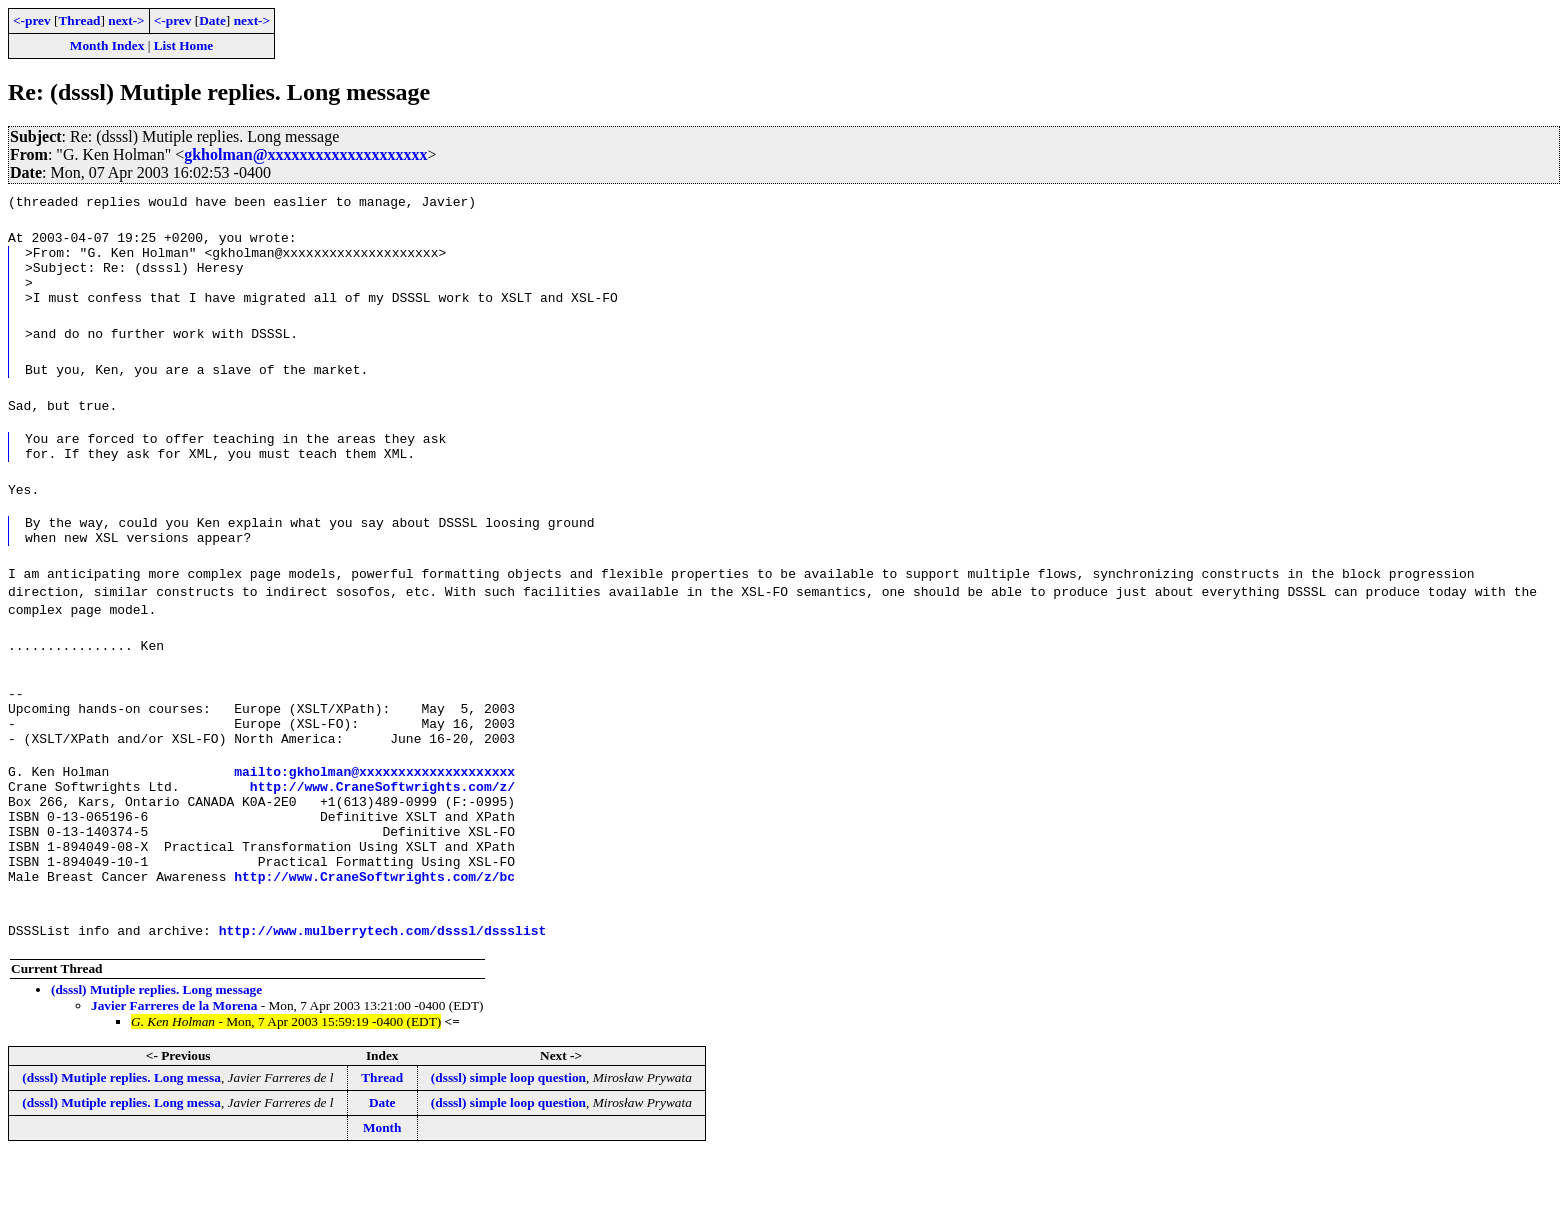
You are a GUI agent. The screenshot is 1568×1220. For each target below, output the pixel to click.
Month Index (107, 45)
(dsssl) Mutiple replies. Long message (156, 1052)
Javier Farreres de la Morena (174, 1068)
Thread (79, 20)
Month (382, 1190)
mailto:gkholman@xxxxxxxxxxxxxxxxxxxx (374, 813)
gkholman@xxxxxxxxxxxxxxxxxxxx (305, 154)
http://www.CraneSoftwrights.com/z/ (382, 831)
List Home (184, 45)
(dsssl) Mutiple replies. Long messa (121, 1140)
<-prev (32, 20)
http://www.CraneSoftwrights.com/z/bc (374, 939)
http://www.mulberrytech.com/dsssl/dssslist (383, 993)
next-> (126, 20)
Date (212, 20)
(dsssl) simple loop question (508, 1140)
